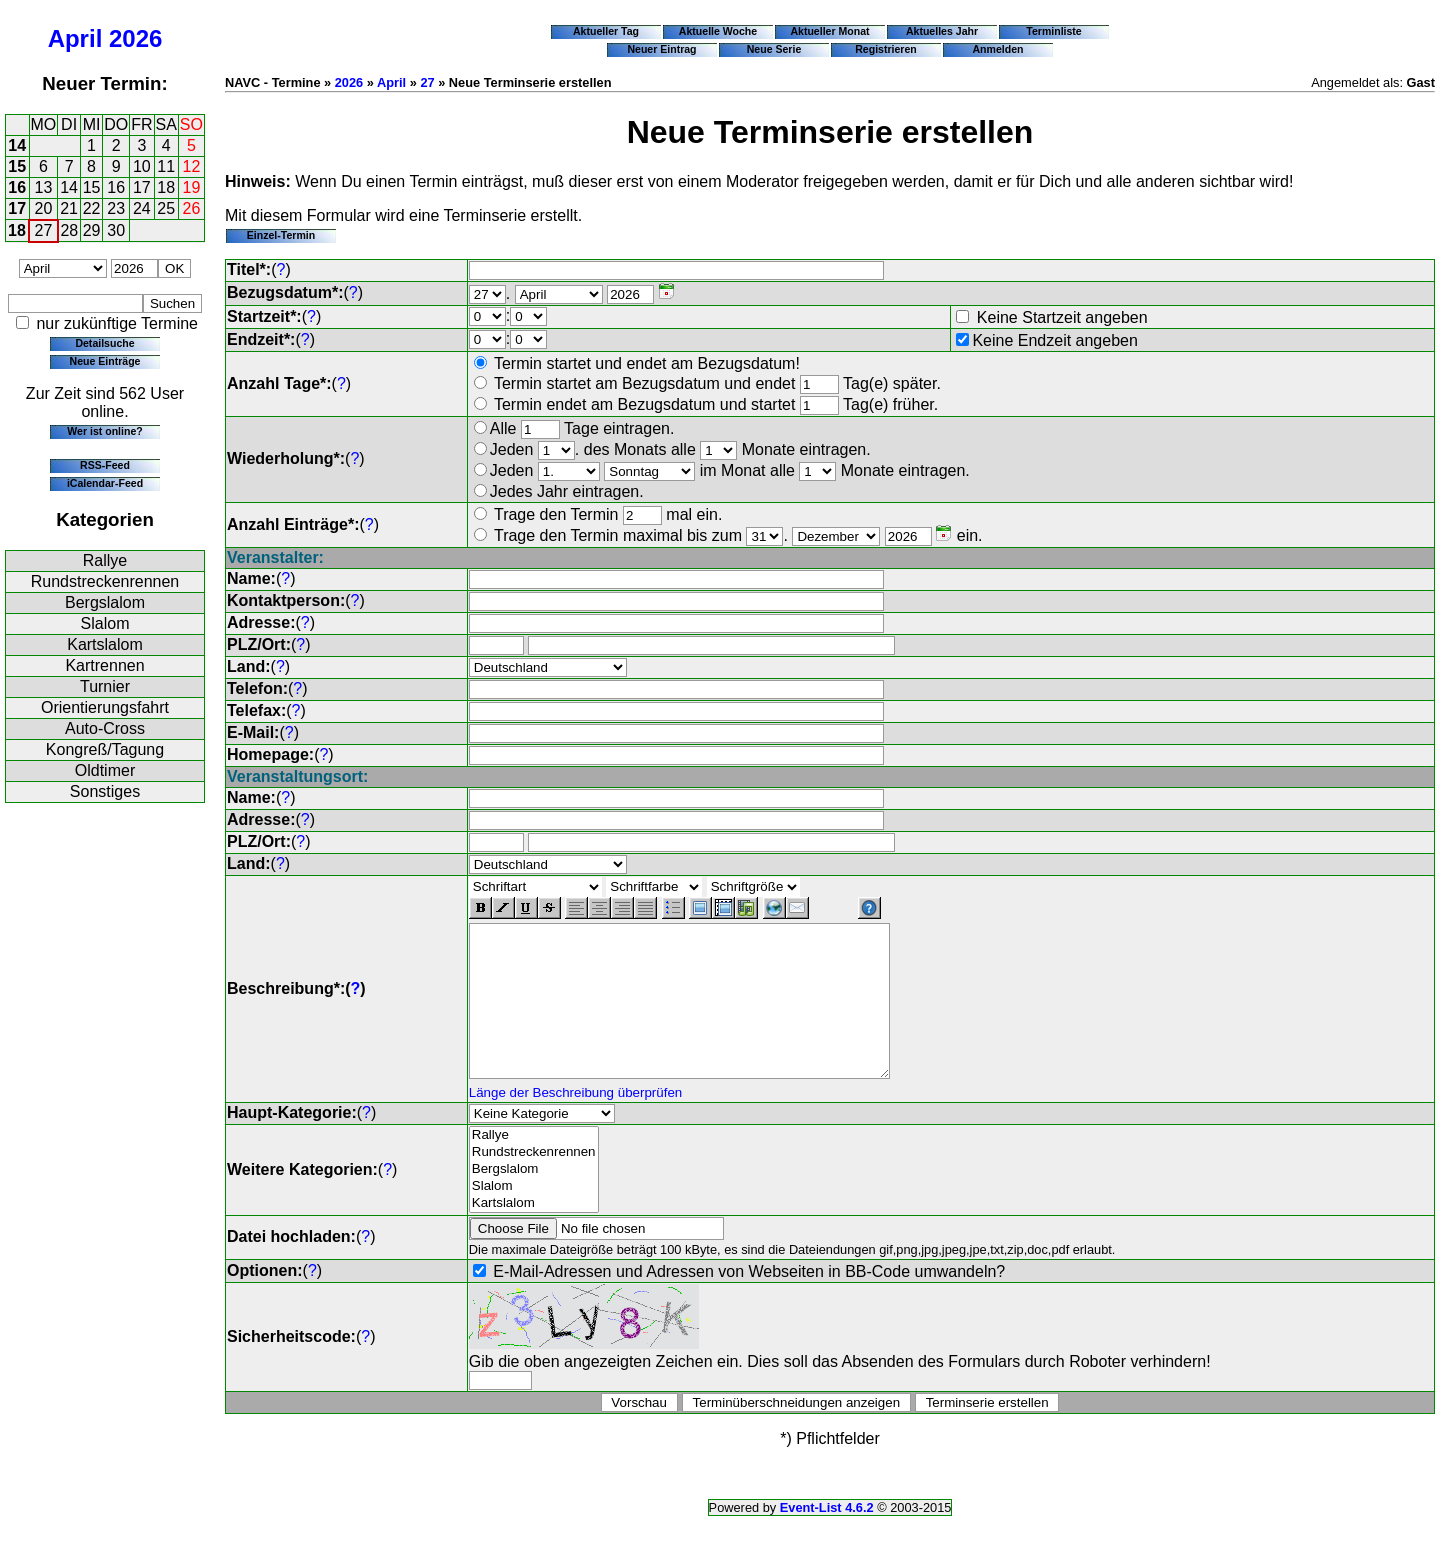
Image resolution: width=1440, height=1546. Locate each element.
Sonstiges (105, 791)
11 (166, 166)
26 (192, 208)
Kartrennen (104, 665)
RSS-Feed (105, 465)
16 (17, 187)
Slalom (105, 623)
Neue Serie (774, 49)
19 (192, 187)
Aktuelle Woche (718, 31)
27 (44, 230)
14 (17, 145)
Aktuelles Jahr (942, 31)
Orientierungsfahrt (105, 707)
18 (166, 187)
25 (166, 208)
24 (142, 208)
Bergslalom (105, 602)
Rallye (105, 560)
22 (92, 208)
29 (92, 230)
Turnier (105, 686)
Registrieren (886, 49)
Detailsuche (104, 343)
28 (69, 230)
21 (69, 208)
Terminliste (1053, 31)
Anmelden (998, 49)
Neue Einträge (105, 361)
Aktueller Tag (606, 31)
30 (116, 230)
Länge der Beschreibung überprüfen (575, 1122)
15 (17, 166)
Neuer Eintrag (661, 49)
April (75, 38)
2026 (135, 38)
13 (44, 187)
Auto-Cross (105, 728)
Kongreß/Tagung (105, 749)
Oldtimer (105, 770)
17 (142, 187)
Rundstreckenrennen (105, 581)
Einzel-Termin (281, 235)
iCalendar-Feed (105, 483)
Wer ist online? (104, 431)
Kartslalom (105, 644)
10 (142, 166)
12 (192, 166)
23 (116, 208)
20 (44, 208)
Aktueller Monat (829, 31)
